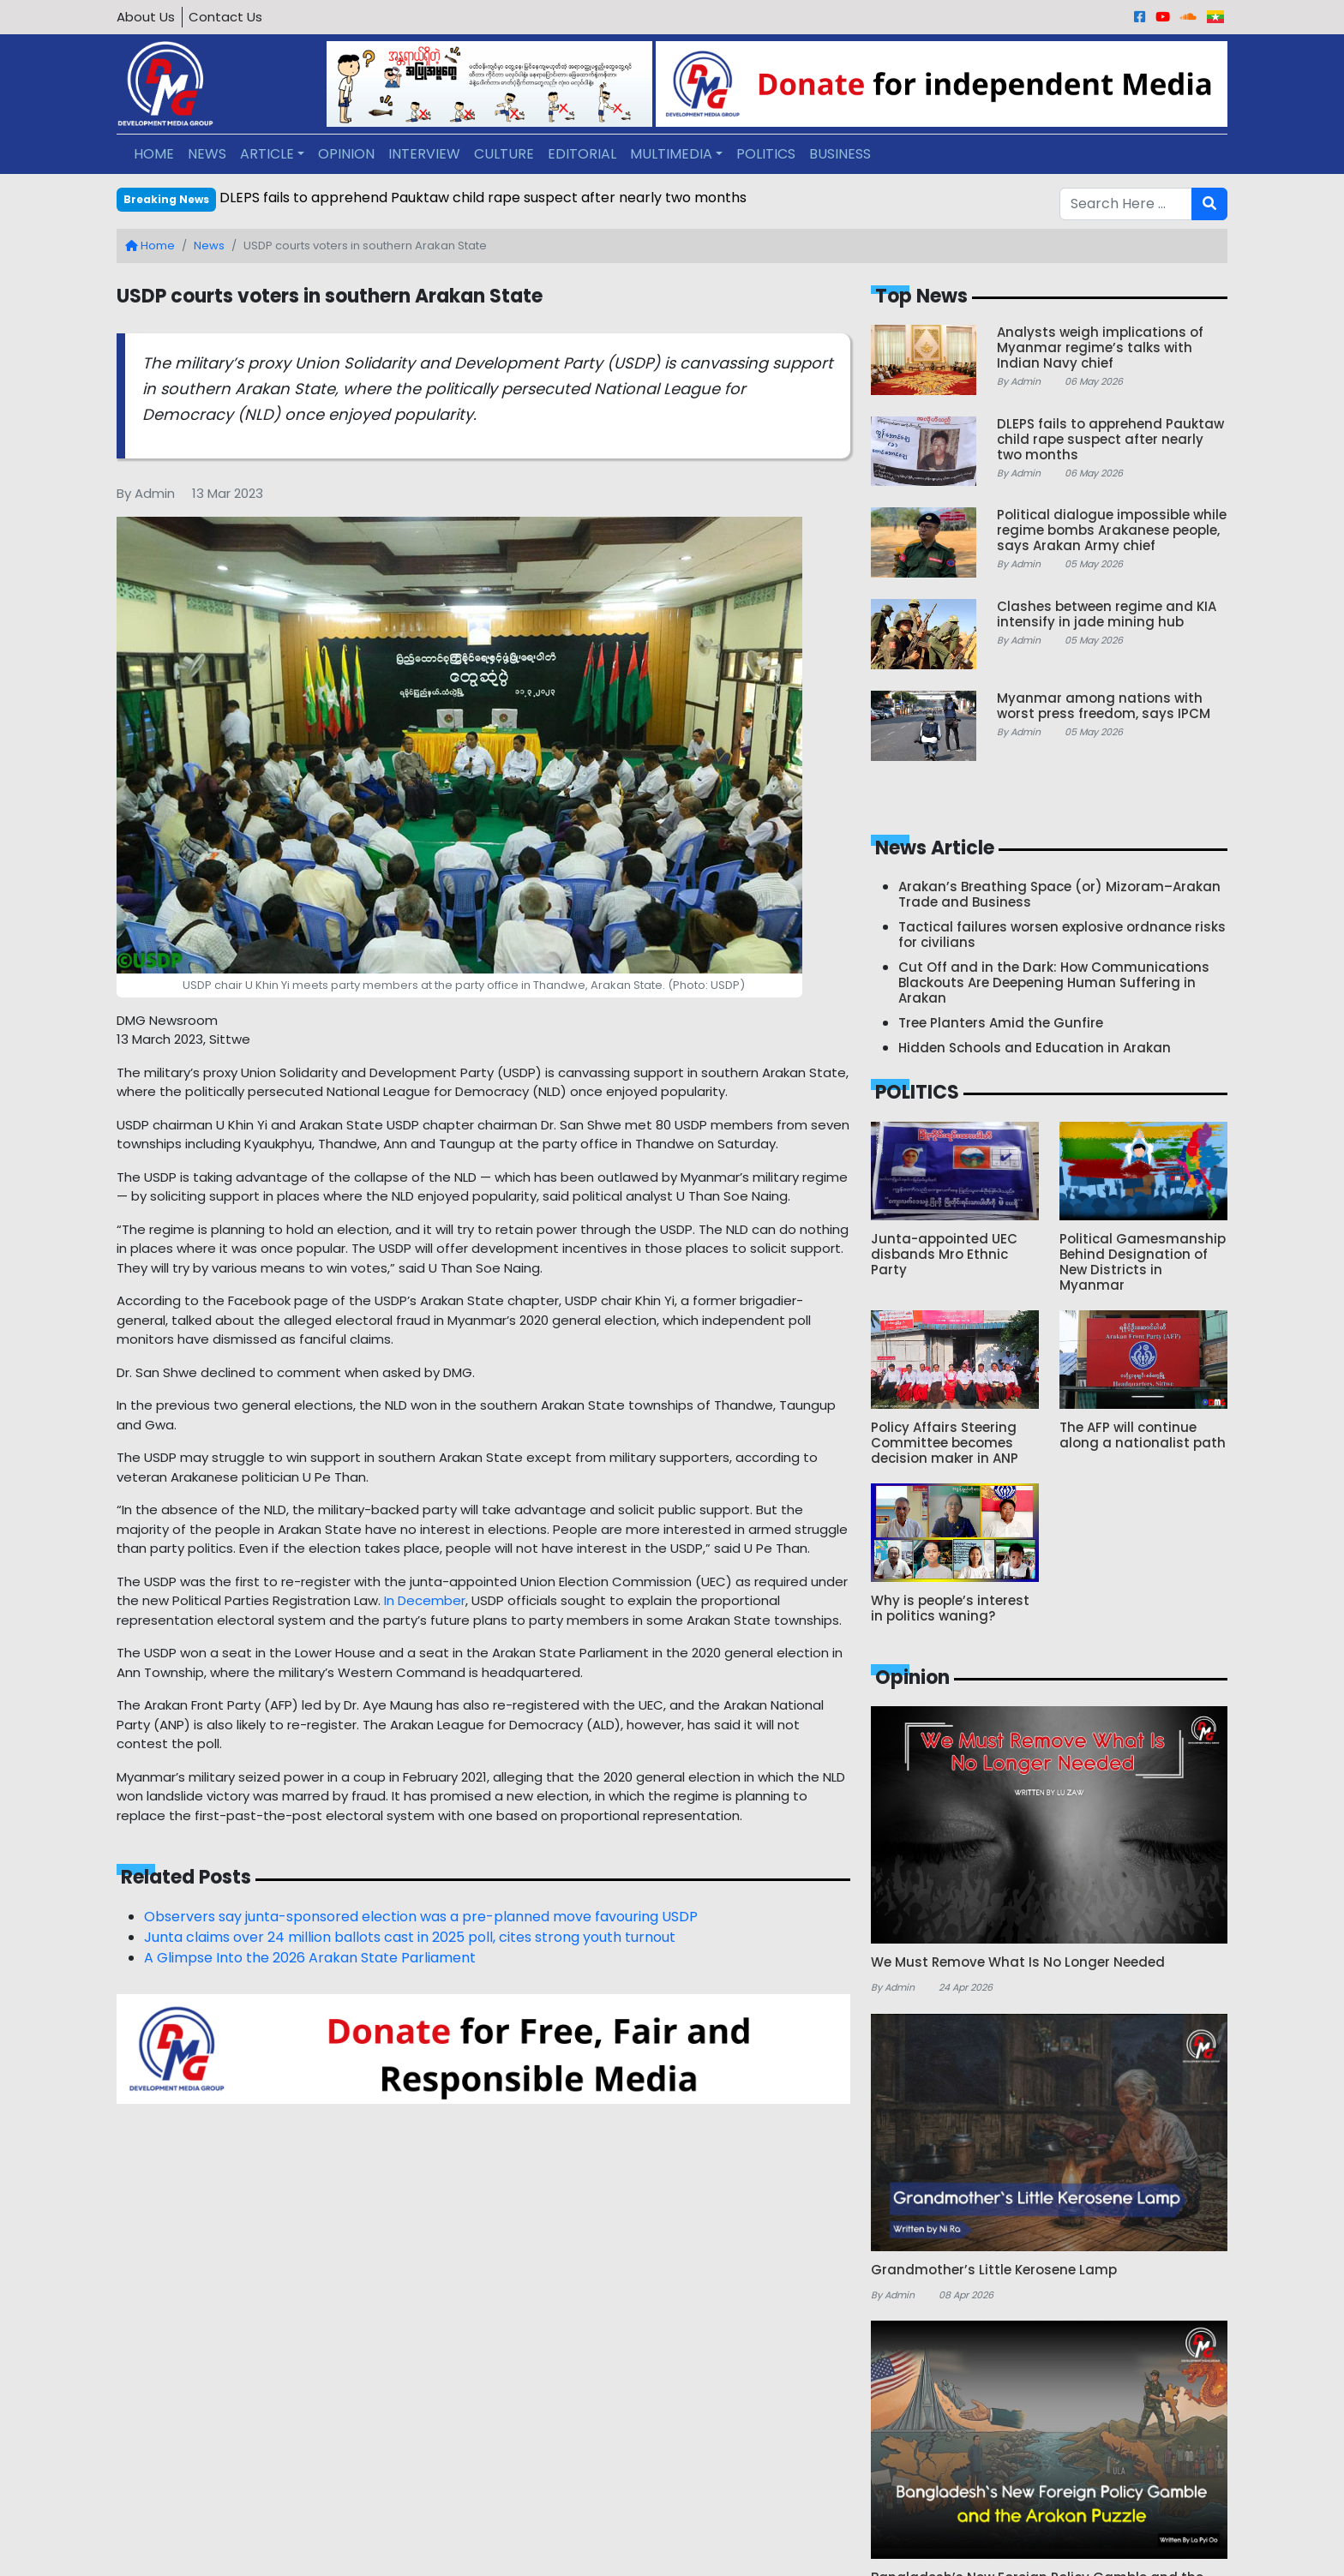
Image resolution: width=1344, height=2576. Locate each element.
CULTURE (504, 154)
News (209, 245)
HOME (154, 154)
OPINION (346, 154)
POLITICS (765, 154)
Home (150, 245)
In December (424, 1600)
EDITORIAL (582, 154)
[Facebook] (1139, 17)
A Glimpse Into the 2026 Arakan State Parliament (310, 1958)
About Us (146, 17)
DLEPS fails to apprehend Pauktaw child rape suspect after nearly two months (483, 197)
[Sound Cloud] (1188, 17)
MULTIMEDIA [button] (671, 154)
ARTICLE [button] (267, 154)
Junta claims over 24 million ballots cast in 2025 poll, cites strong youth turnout (409, 1937)
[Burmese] (1215, 17)
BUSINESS (840, 154)
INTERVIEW (424, 154)
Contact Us (225, 17)
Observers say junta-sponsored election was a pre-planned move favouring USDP (421, 1916)
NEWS (207, 154)
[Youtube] (1162, 17)
